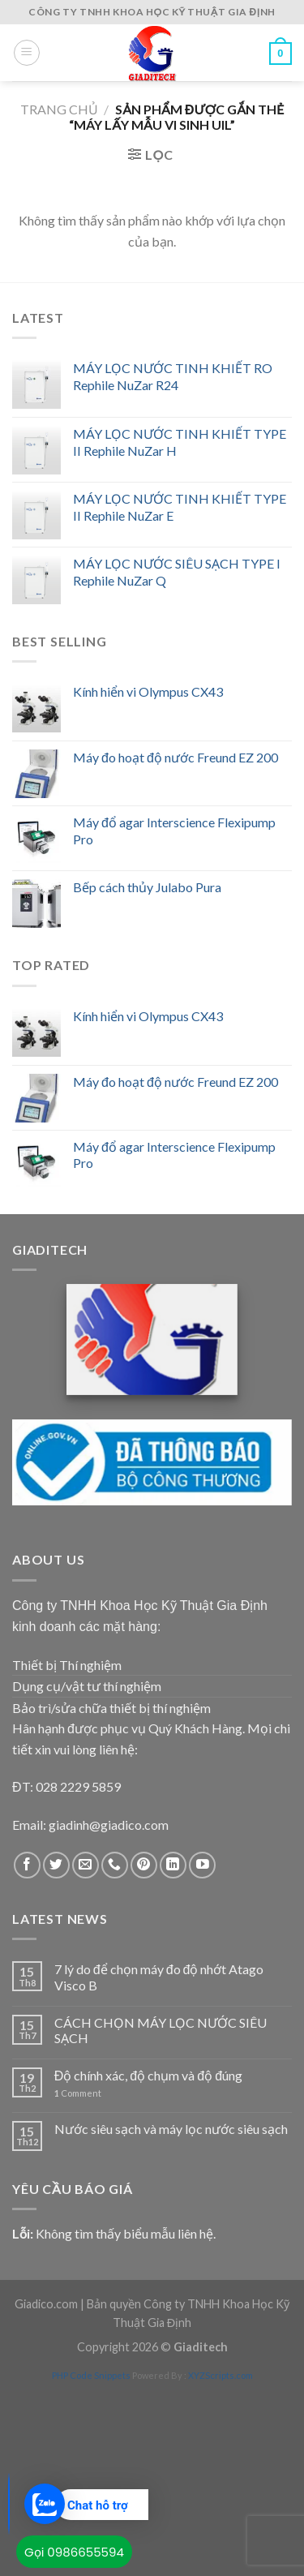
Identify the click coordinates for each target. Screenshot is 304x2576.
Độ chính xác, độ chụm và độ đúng (148, 2075)
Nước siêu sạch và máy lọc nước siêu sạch (171, 2128)
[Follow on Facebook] (27, 1865)
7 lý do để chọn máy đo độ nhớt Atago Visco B (159, 1976)
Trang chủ (59, 109)
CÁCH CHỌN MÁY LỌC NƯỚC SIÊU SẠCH (160, 2030)
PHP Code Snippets (91, 2375)
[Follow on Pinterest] (144, 1865)
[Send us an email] (85, 1865)
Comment (77, 2093)
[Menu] (27, 53)
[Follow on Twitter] (56, 1865)
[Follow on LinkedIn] (173, 1865)
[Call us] (114, 1865)
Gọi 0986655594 (74, 2552)
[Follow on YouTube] (202, 1865)
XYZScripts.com (220, 2375)
